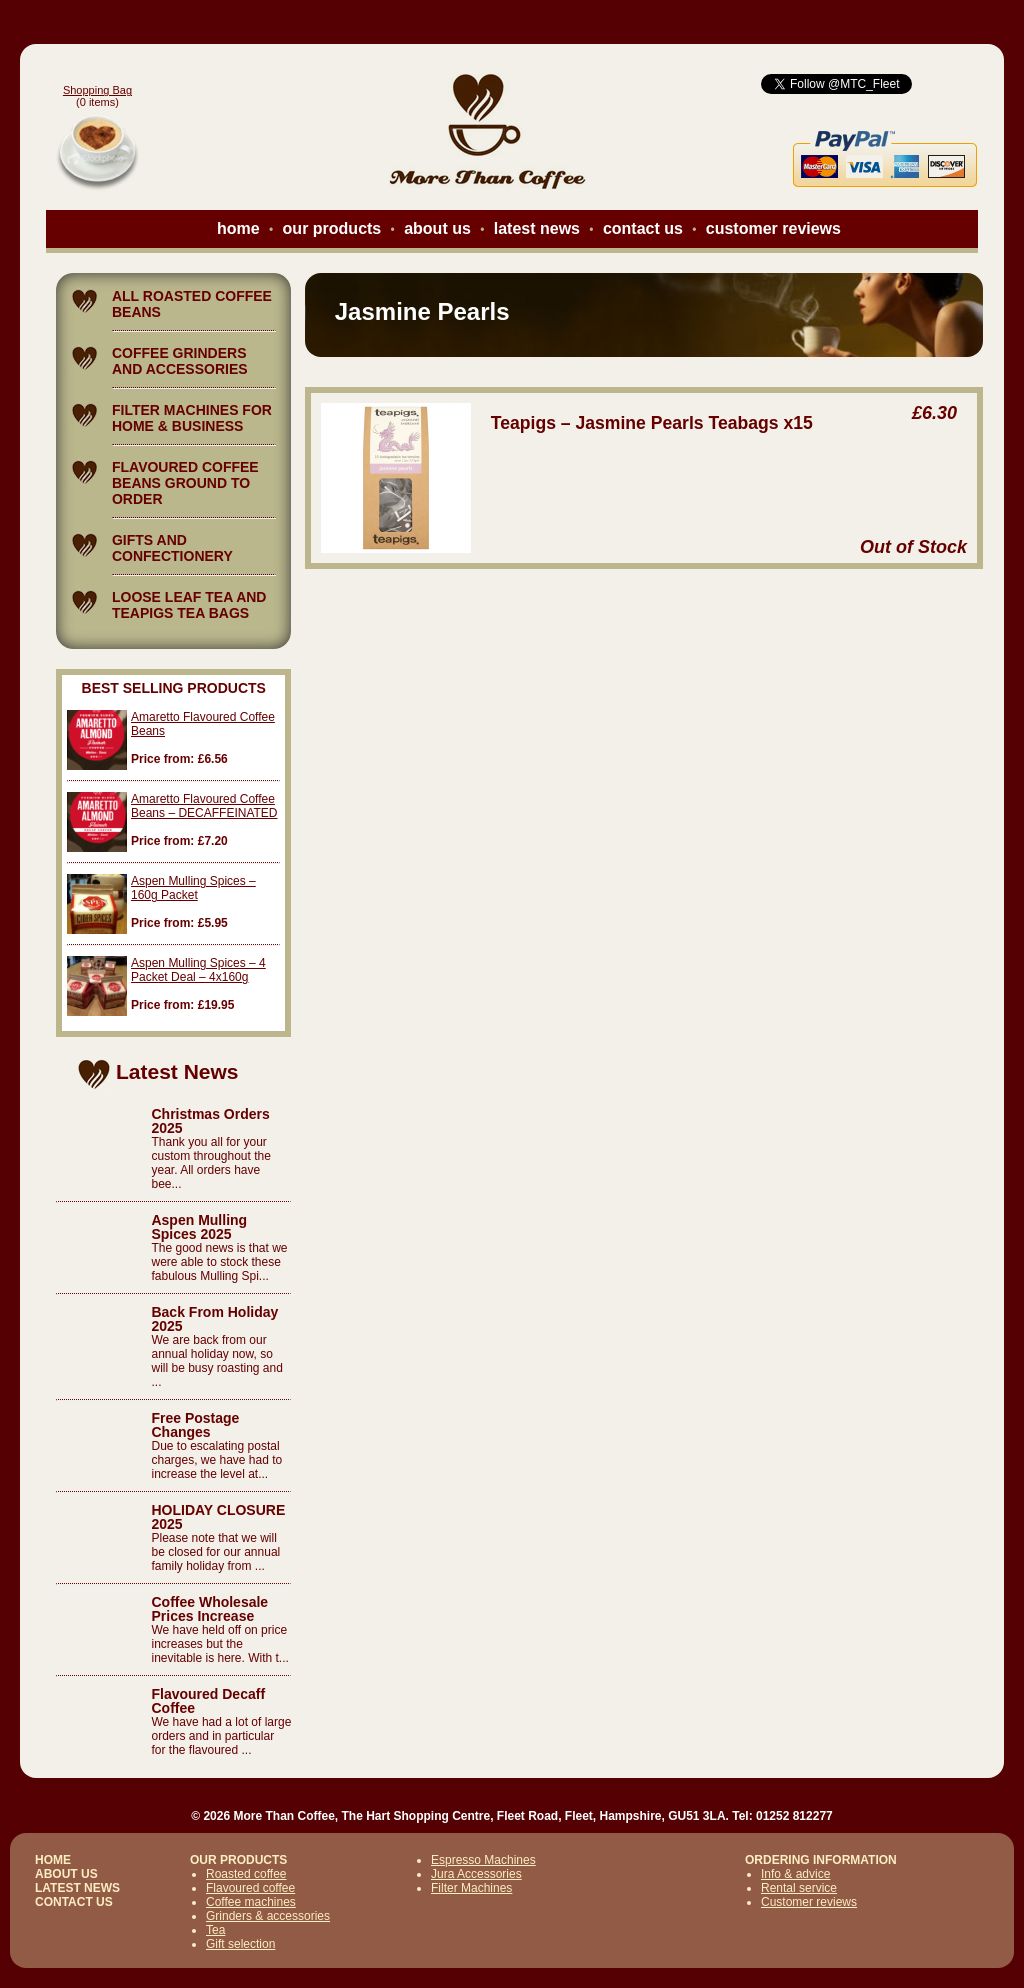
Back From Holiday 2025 (214, 1319)
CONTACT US (74, 1902)
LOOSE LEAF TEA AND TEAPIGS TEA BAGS (189, 605)
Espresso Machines (483, 1860)
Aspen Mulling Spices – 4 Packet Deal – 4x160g (198, 970)
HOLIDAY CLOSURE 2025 (218, 1517)
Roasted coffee (246, 1874)
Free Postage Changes (195, 1425)
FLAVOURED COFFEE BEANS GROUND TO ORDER (185, 483)
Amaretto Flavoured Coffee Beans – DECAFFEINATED (204, 806)
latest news (537, 228)
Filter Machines (471, 1888)
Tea (215, 1930)
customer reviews (773, 228)
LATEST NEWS (77, 1888)
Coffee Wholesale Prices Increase (209, 1609)
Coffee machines (251, 1902)
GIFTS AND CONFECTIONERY (172, 548)
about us (437, 228)
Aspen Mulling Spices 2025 (199, 1227)
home (238, 228)
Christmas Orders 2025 (210, 1121)
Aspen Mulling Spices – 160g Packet (193, 888)
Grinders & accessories (268, 1916)
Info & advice (795, 1874)
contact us (643, 228)
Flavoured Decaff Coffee (208, 1701)
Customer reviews (809, 1902)
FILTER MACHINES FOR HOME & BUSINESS (192, 418)
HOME (53, 1860)
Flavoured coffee (250, 1888)
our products (332, 228)
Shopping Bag (97, 90)
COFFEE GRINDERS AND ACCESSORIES (180, 361)
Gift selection (240, 1944)
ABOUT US (66, 1874)
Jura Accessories (476, 1874)
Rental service (799, 1888)
